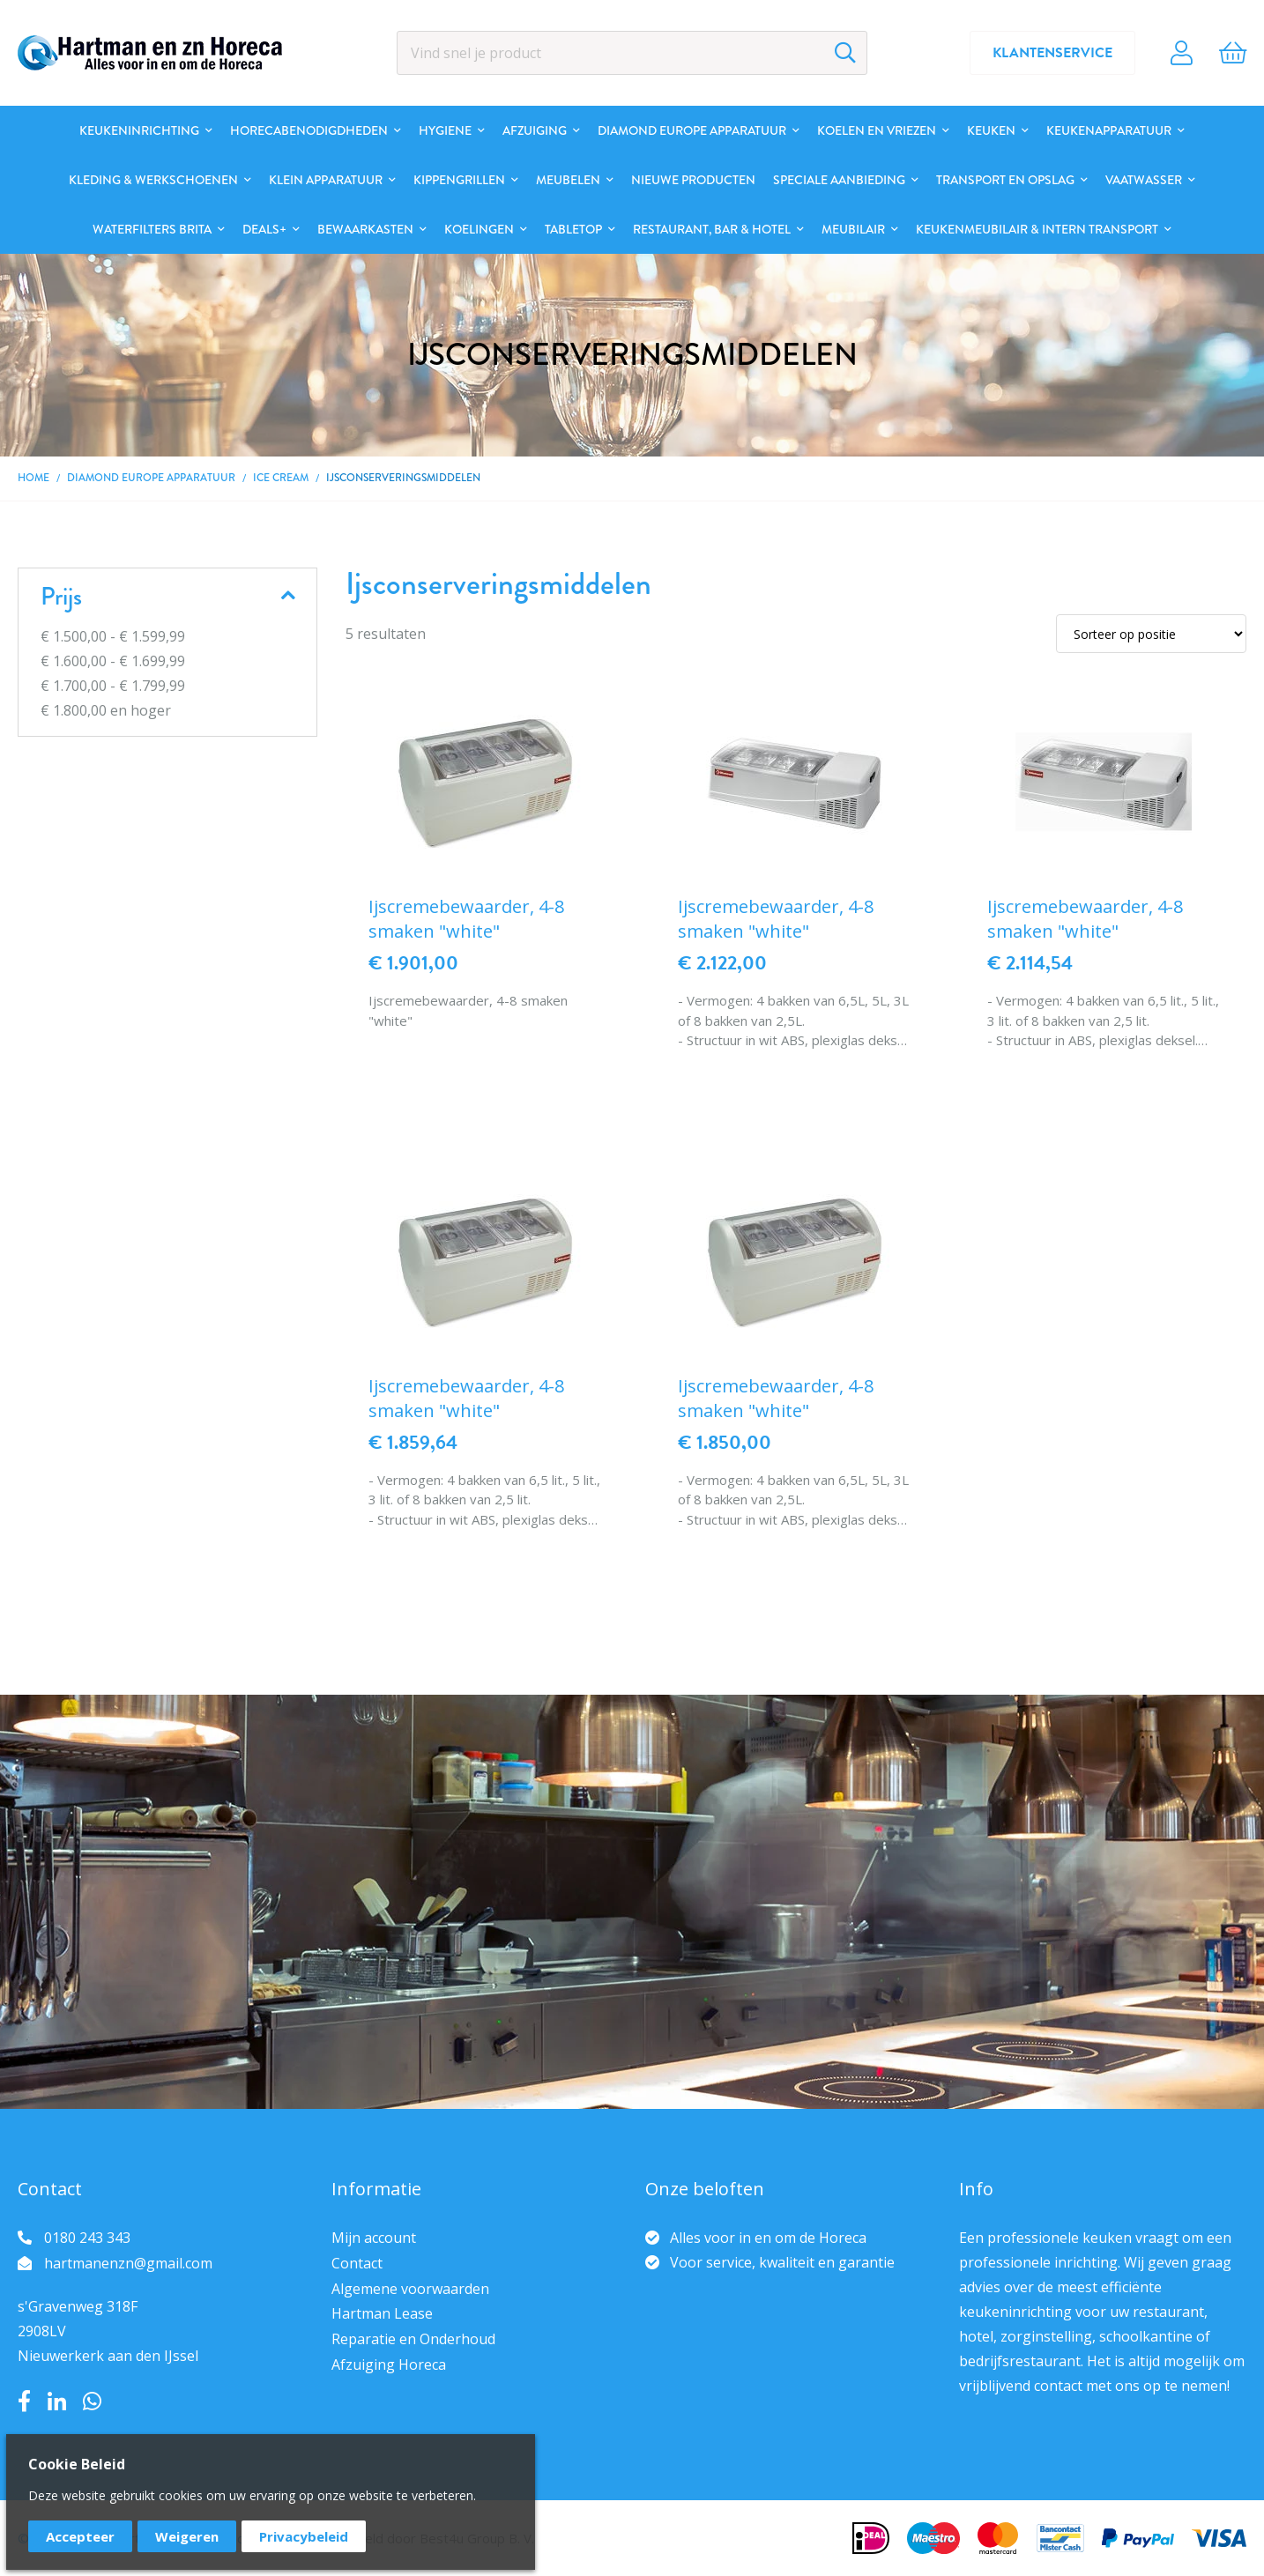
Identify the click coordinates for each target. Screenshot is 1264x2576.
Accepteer (80, 2536)
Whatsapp (92, 2401)
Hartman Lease (382, 2313)
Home (33, 478)
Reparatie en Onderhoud (413, 2339)
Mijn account (373, 2237)
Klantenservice (1052, 52)
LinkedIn (57, 2401)
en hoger (106, 710)
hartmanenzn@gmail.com (128, 2263)
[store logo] (150, 53)
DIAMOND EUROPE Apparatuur (151, 478)
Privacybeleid (303, 2536)
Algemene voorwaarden (410, 2288)
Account (1182, 53)
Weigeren (187, 2536)
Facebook (24, 2401)
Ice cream (281, 478)
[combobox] (632, 53)
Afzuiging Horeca (388, 2364)
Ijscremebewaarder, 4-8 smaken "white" (466, 919)
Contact (357, 2263)
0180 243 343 (87, 2237)
